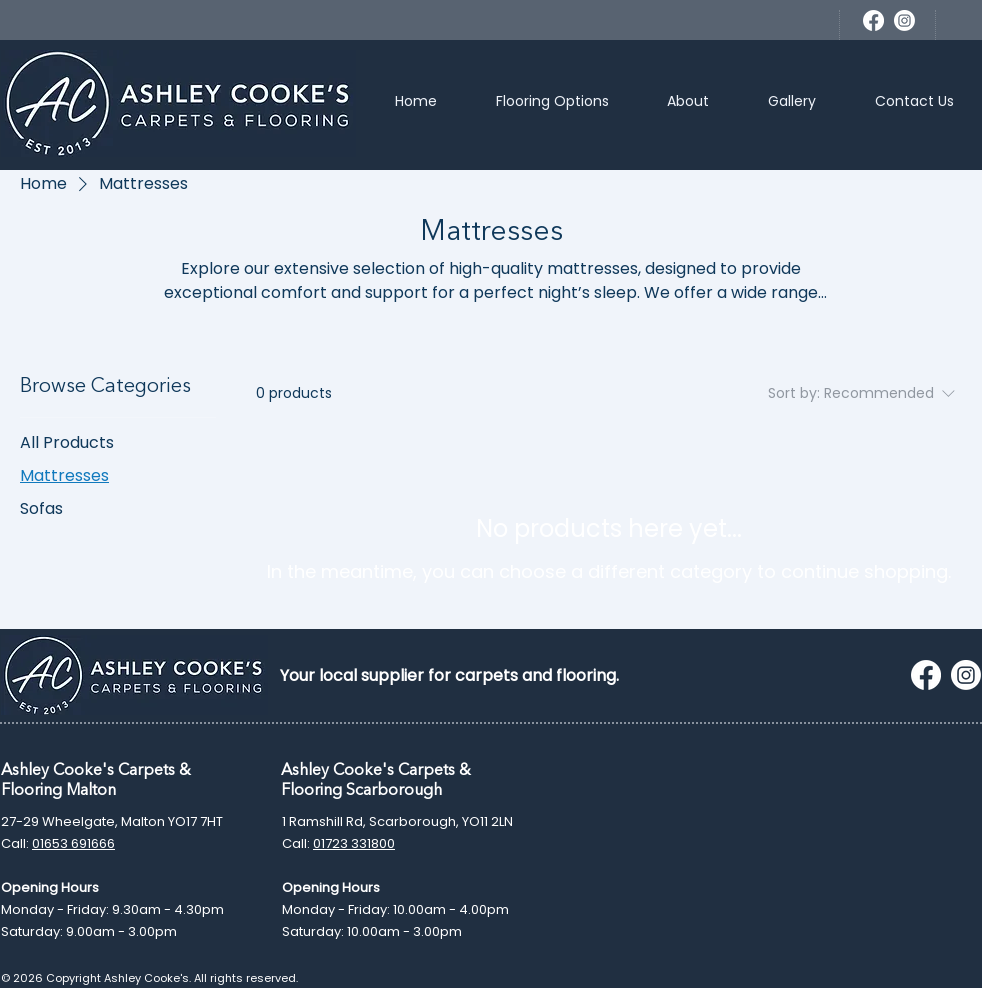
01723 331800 (354, 843)
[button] (553, 103)
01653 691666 (73, 843)
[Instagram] (904, 20)
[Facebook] (873, 20)
